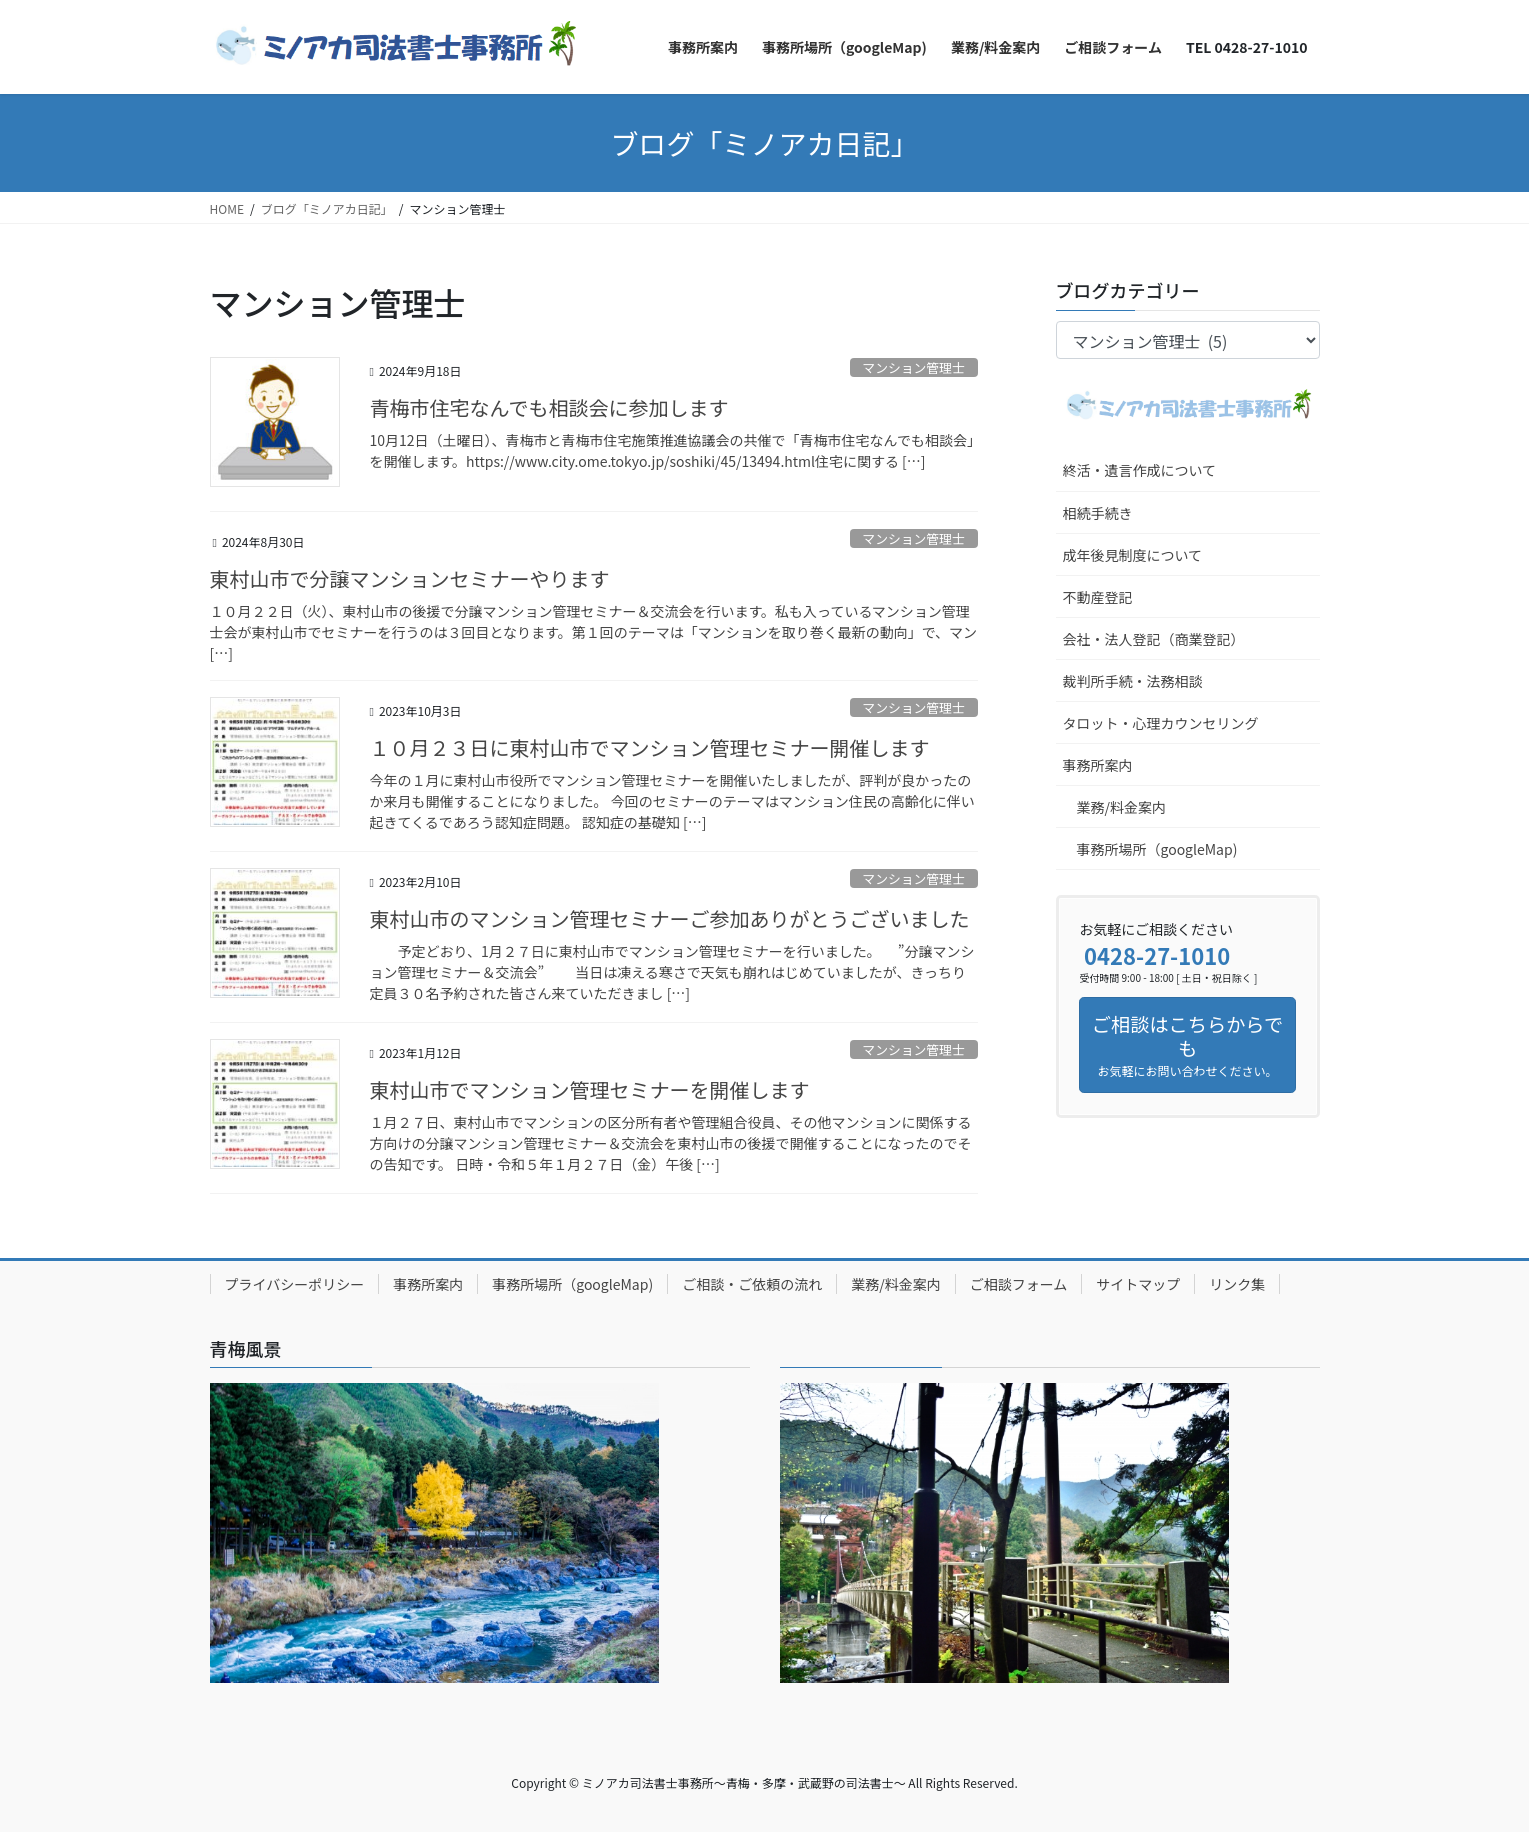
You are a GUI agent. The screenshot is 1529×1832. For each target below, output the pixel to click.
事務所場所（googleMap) (1157, 849)
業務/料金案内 (1122, 807)
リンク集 (1237, 1284)
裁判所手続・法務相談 (1133, 681)
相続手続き (1098, 513)
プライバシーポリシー (295, 1284)
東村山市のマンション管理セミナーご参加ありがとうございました (670, 918)
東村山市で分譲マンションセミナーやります (410, 578)
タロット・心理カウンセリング (1161, 723)
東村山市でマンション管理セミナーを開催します (590, 1089)
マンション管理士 (913, 367)
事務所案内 (1098, 765)
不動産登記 (1098, 597)
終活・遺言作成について (1140, 470)
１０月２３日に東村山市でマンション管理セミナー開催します (650, 747)
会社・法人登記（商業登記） (1154, 639)
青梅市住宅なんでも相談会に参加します (549, 407)
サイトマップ (1138, 1284)
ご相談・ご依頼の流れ (752, 1284)
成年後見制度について (1133, 555)
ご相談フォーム (1019, 1284)
